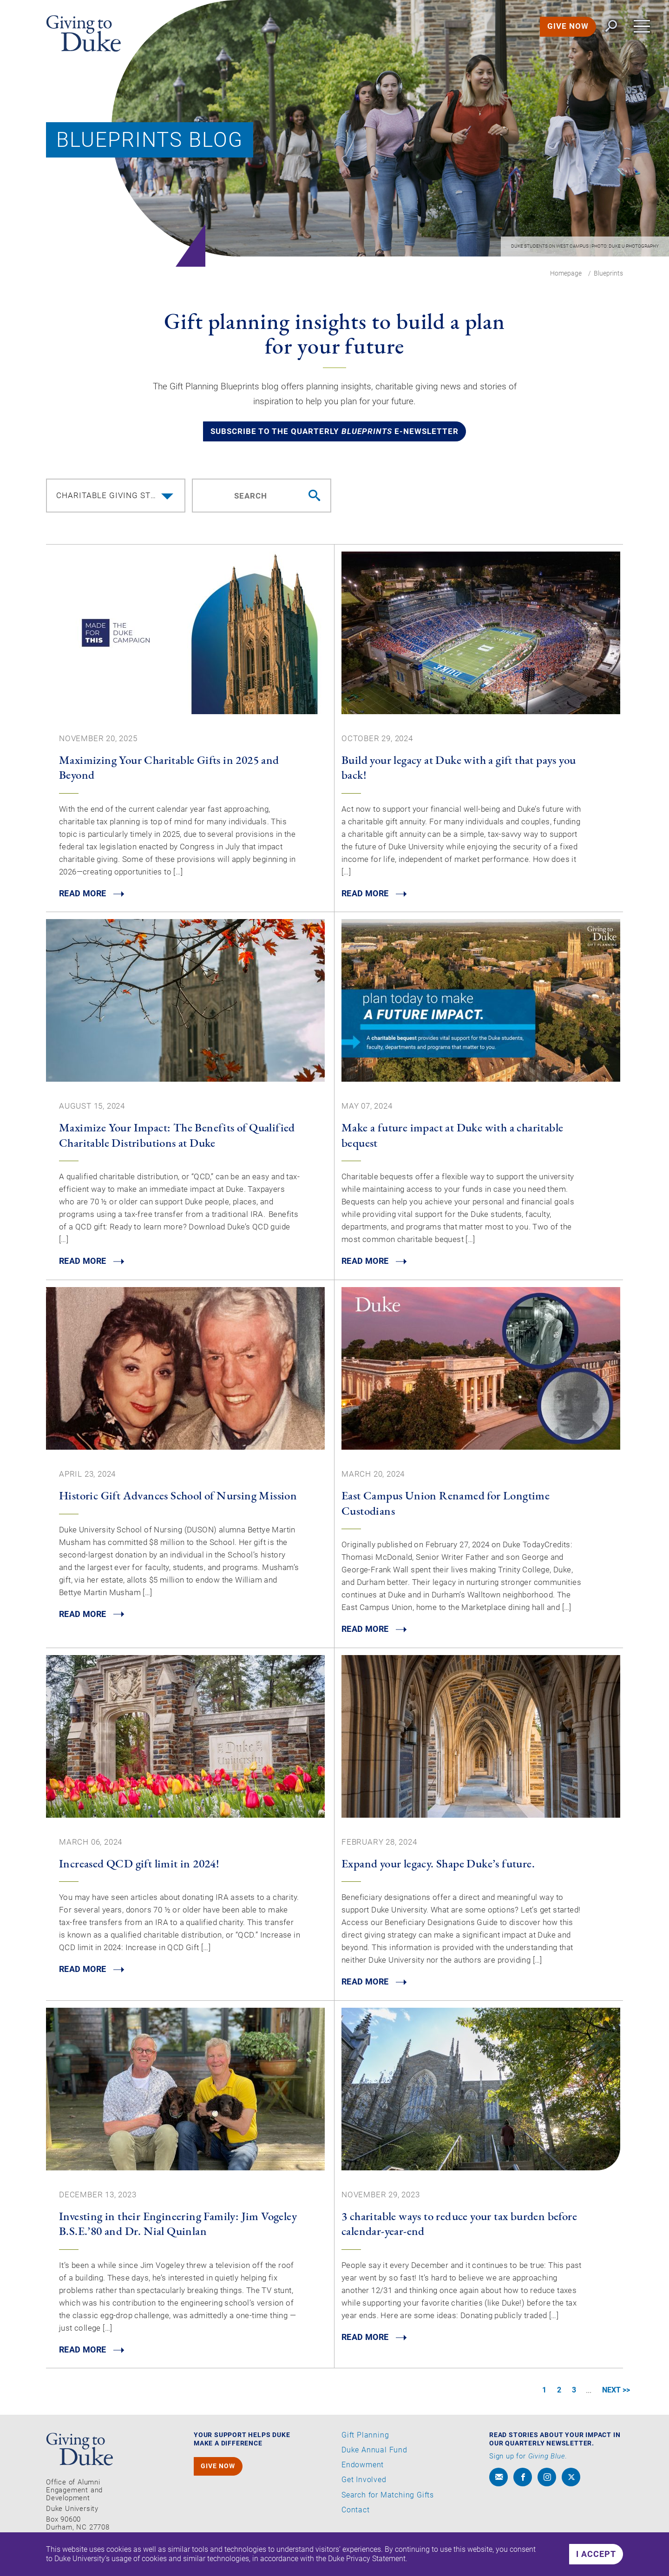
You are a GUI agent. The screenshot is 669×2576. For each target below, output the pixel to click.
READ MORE (82, 895)
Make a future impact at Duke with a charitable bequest (452, 1137)
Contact (355, 2513)
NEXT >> (614, 2394)
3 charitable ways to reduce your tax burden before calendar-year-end (459, 2226)
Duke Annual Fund (374, 2454)
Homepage (566, 273)
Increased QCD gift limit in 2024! (139, 1865)
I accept (596, 2554)
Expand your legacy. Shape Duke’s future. (438, 1865)
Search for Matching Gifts (387, 2498)
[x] (571, 2480)
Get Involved (364, 2483)
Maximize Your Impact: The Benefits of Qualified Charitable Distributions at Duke (177, 1137)
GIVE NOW (566, 28)
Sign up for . (528, 2460)
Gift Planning (365, 2439)
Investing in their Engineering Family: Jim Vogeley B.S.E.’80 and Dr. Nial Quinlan (178, 2226)
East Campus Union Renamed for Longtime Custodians (445, 1505)
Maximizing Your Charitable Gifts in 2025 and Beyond (169, 769)
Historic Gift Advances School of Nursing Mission (178, 1497)
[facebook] (522, 2480)
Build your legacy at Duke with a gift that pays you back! (458, 769)
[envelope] (498, 2480)
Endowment (362, 2468)
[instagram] (547, 2480)
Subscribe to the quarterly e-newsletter (334, 433)
